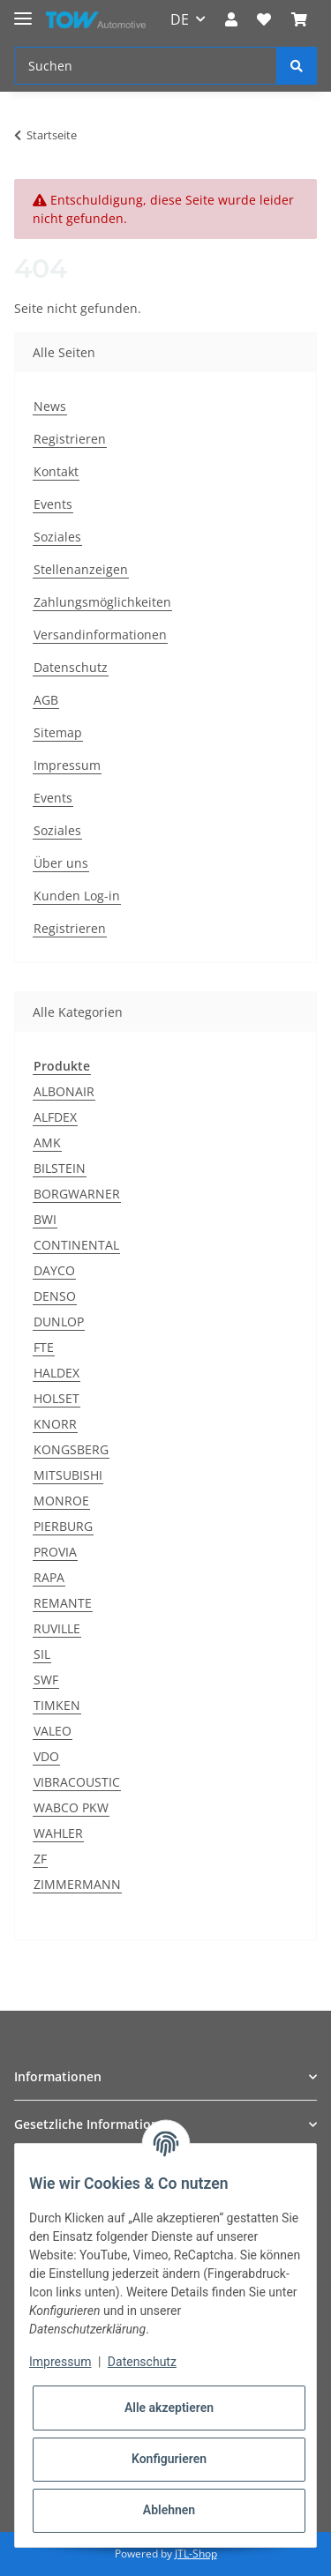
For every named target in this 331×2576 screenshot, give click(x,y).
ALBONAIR (64, 1091)
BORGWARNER (77, 1193)
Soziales (57, 536)
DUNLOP (59, 1321)
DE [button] (179, 19)
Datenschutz (71, 667)
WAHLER (58, 1833)
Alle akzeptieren (169, 2408)
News (50, 406)
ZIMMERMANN (77, 1884)
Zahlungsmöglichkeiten (102, 602)
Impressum (67, 765)
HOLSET (56, 1398)
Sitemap (58, 732)
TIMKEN (57, 1705)
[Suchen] (145, 66)
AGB (46, 699)
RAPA (49, 1577)
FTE (44, 1347)
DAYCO (54, 1270)
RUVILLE (57, 1628)
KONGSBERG (71, 1449)
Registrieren (70, 438)
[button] (231, 19)
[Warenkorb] (299, 19)
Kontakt (56, 471)
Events (53, 504)
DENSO (55, 1296)
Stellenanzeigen (81, 569)
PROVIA (55, 1551)
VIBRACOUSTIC (77, 1781)
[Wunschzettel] (264, 19)
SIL (42, 1654)
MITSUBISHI (68, 1475)
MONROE (61, 1500)
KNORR (55, 1423)
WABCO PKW (71, 1807)
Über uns (61, 863)
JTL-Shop (196, 2553)
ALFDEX (55, 1117)
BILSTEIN (60, 1168)
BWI (45, 1219)
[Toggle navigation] (23, 11)
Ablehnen (169, 2510)
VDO (46, 1756)
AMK (47, 1142)
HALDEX (56, 1372)
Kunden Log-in (77, 895)
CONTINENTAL (76, 1244)
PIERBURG (63, 1526)
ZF (40, 1858)
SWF (46, 1679)
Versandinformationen (100, 634)
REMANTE (63, 1602)
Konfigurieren (169, 2459)
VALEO (52, 1730)
